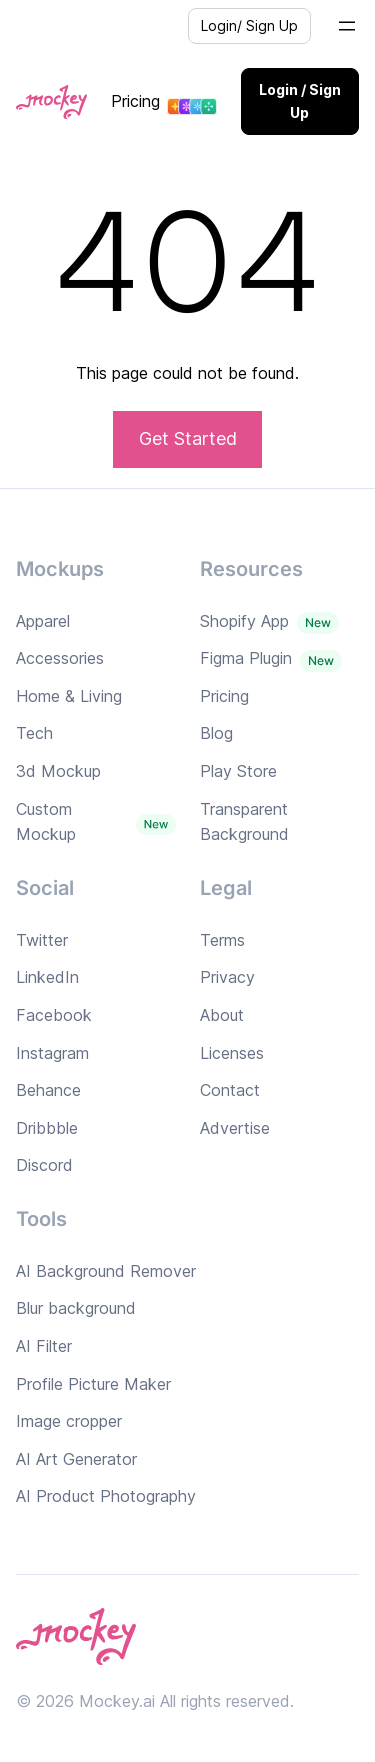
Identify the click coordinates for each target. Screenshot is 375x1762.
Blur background (76, 1308)
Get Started (188, 438)
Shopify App (244, 621)
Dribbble (47, 1128)
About (222, 1015)
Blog (216, 733)
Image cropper (69, 1421)
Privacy (227, 977)
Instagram (52, 1053)
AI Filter (44, 1346)
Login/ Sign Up (249, 25)
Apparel (43, 621)
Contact (230, 1090)
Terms (222, 940)
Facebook (54, 1015)
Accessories (60, 658)
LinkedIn (47, 977)
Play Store (238, 771)
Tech (34, 733)
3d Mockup (58, 771)
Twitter (42, 940)
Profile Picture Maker (93, 1384)
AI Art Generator (76, 1459)
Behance (48, 1090)
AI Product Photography (106, 1496)
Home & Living (69, 696)
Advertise (235, 1128)
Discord (44, 1165)
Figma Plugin (246, 658)
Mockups (60, 569)
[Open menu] (347, 26)
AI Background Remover (106, 1271)
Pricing (135, 101)
